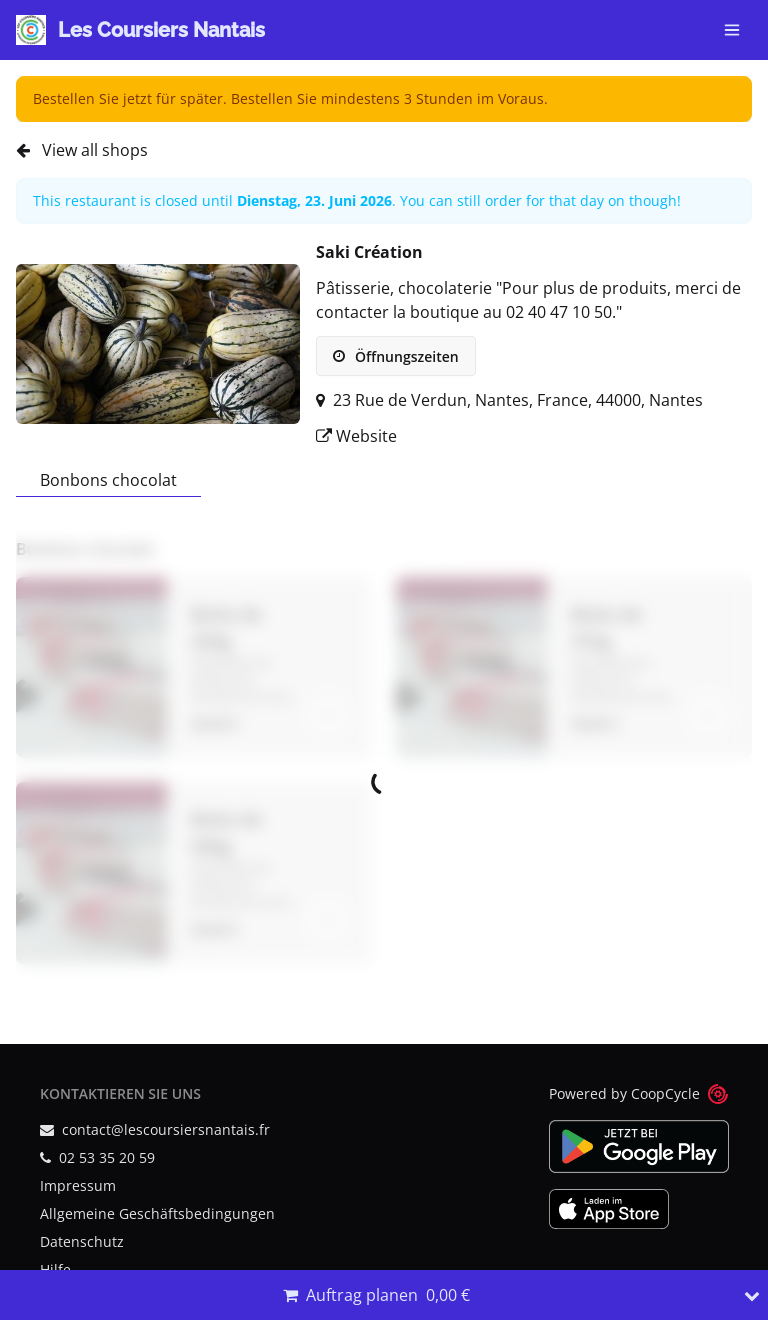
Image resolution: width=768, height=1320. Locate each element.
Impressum (78, 1185)
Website (356, 436)
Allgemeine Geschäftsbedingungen (157, 1213)
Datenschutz (82, 1241)
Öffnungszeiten (395, 356)
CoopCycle (665, 1093)
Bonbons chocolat (108, 480)
